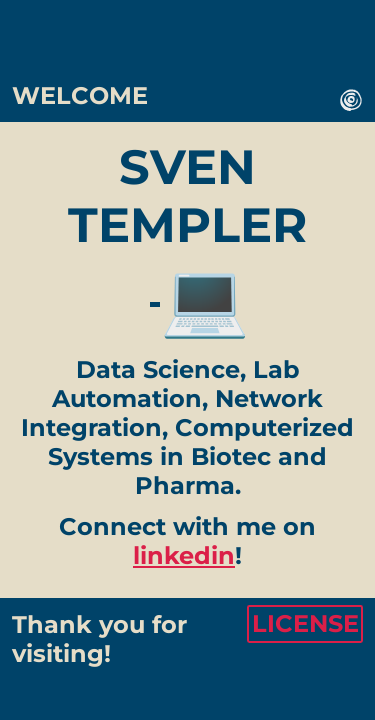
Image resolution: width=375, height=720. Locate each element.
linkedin (184, 555)
